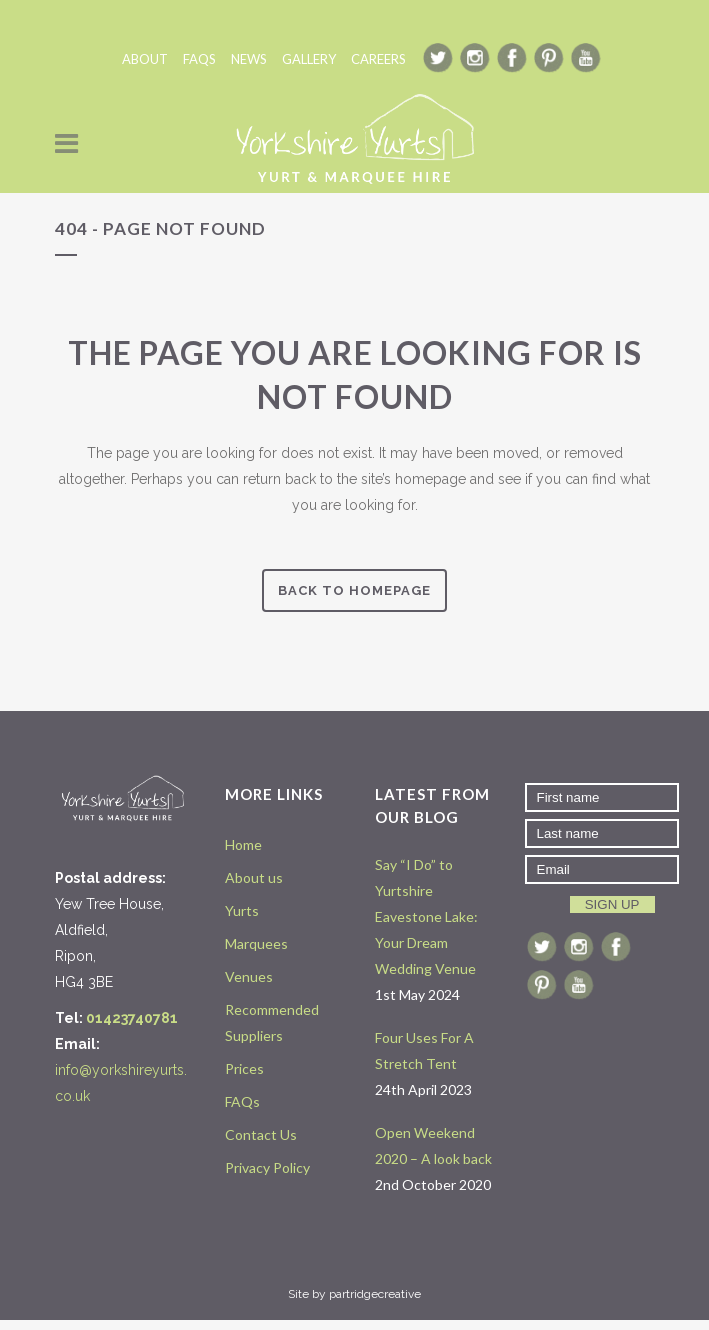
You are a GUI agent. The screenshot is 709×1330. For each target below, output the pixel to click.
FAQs (242, 1101)
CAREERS (378, 59)
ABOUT (145, 59)
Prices (244, 1068)
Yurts (242, 910)
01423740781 (132, 1018)
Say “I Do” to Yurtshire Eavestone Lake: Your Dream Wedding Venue (426, 916)
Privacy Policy (267, 1167)
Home (243, 844)
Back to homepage (354, 590)
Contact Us (261, 1134)
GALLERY (309, 59)
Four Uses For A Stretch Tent (424, 1050)
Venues (249, 976)
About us (254, 877)
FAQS (199, 59)
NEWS (249, 59)
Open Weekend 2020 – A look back (433, 1145)
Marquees (256, 943)
